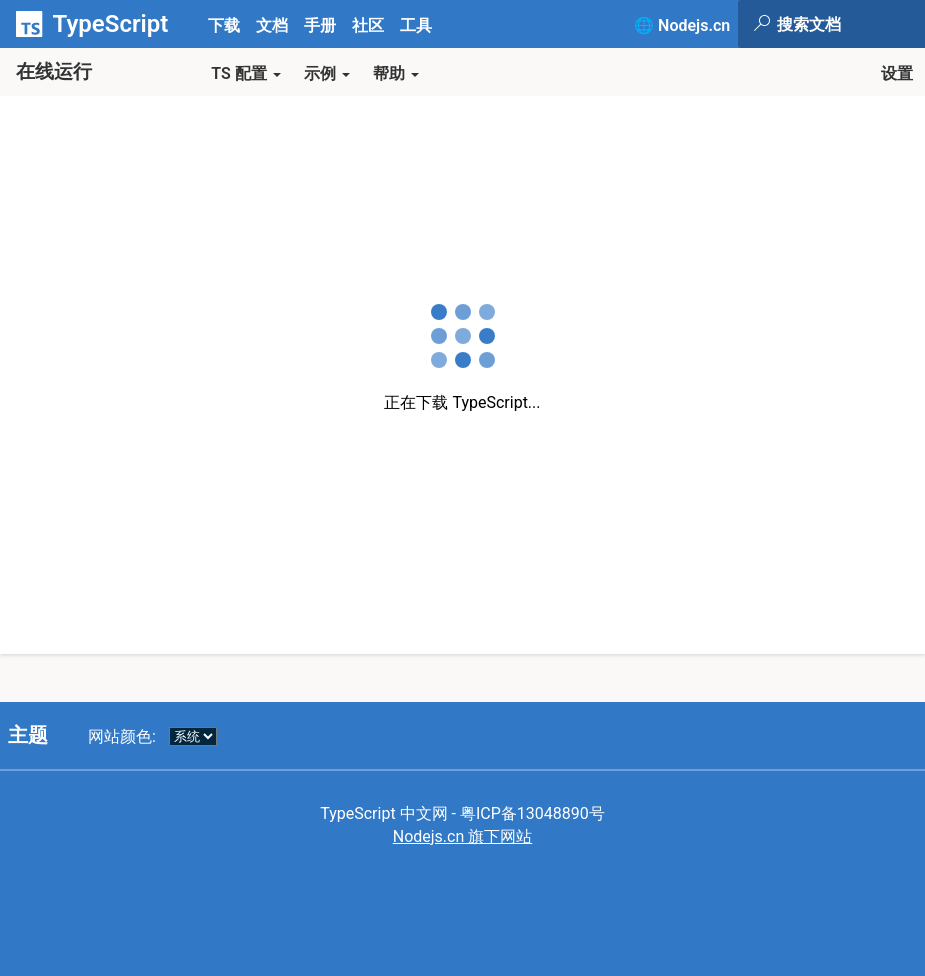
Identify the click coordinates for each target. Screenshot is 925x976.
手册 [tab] (320, 25)
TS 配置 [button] (245, 73)
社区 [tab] (368, 25)
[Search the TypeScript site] (850, 24)
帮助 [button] (396, 73)
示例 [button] (327, 73)
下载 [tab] (224, 25)
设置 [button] (897, 73)
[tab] (272, 24)
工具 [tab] (416, 25)
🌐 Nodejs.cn (682, 25)
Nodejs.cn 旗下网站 (463, 836)
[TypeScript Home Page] (100, 24)
